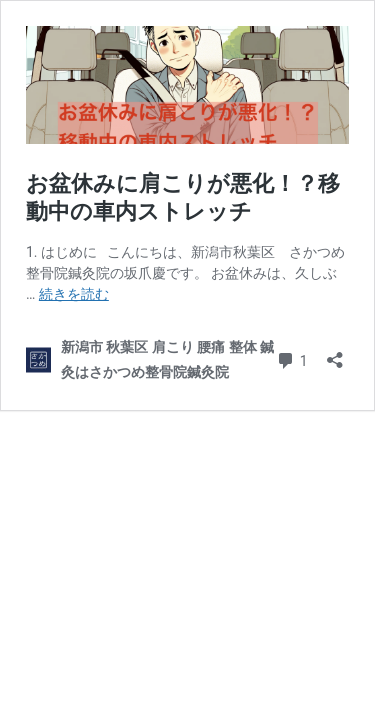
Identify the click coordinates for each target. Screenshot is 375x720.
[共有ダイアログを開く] (335, 353)
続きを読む (74, 294)
